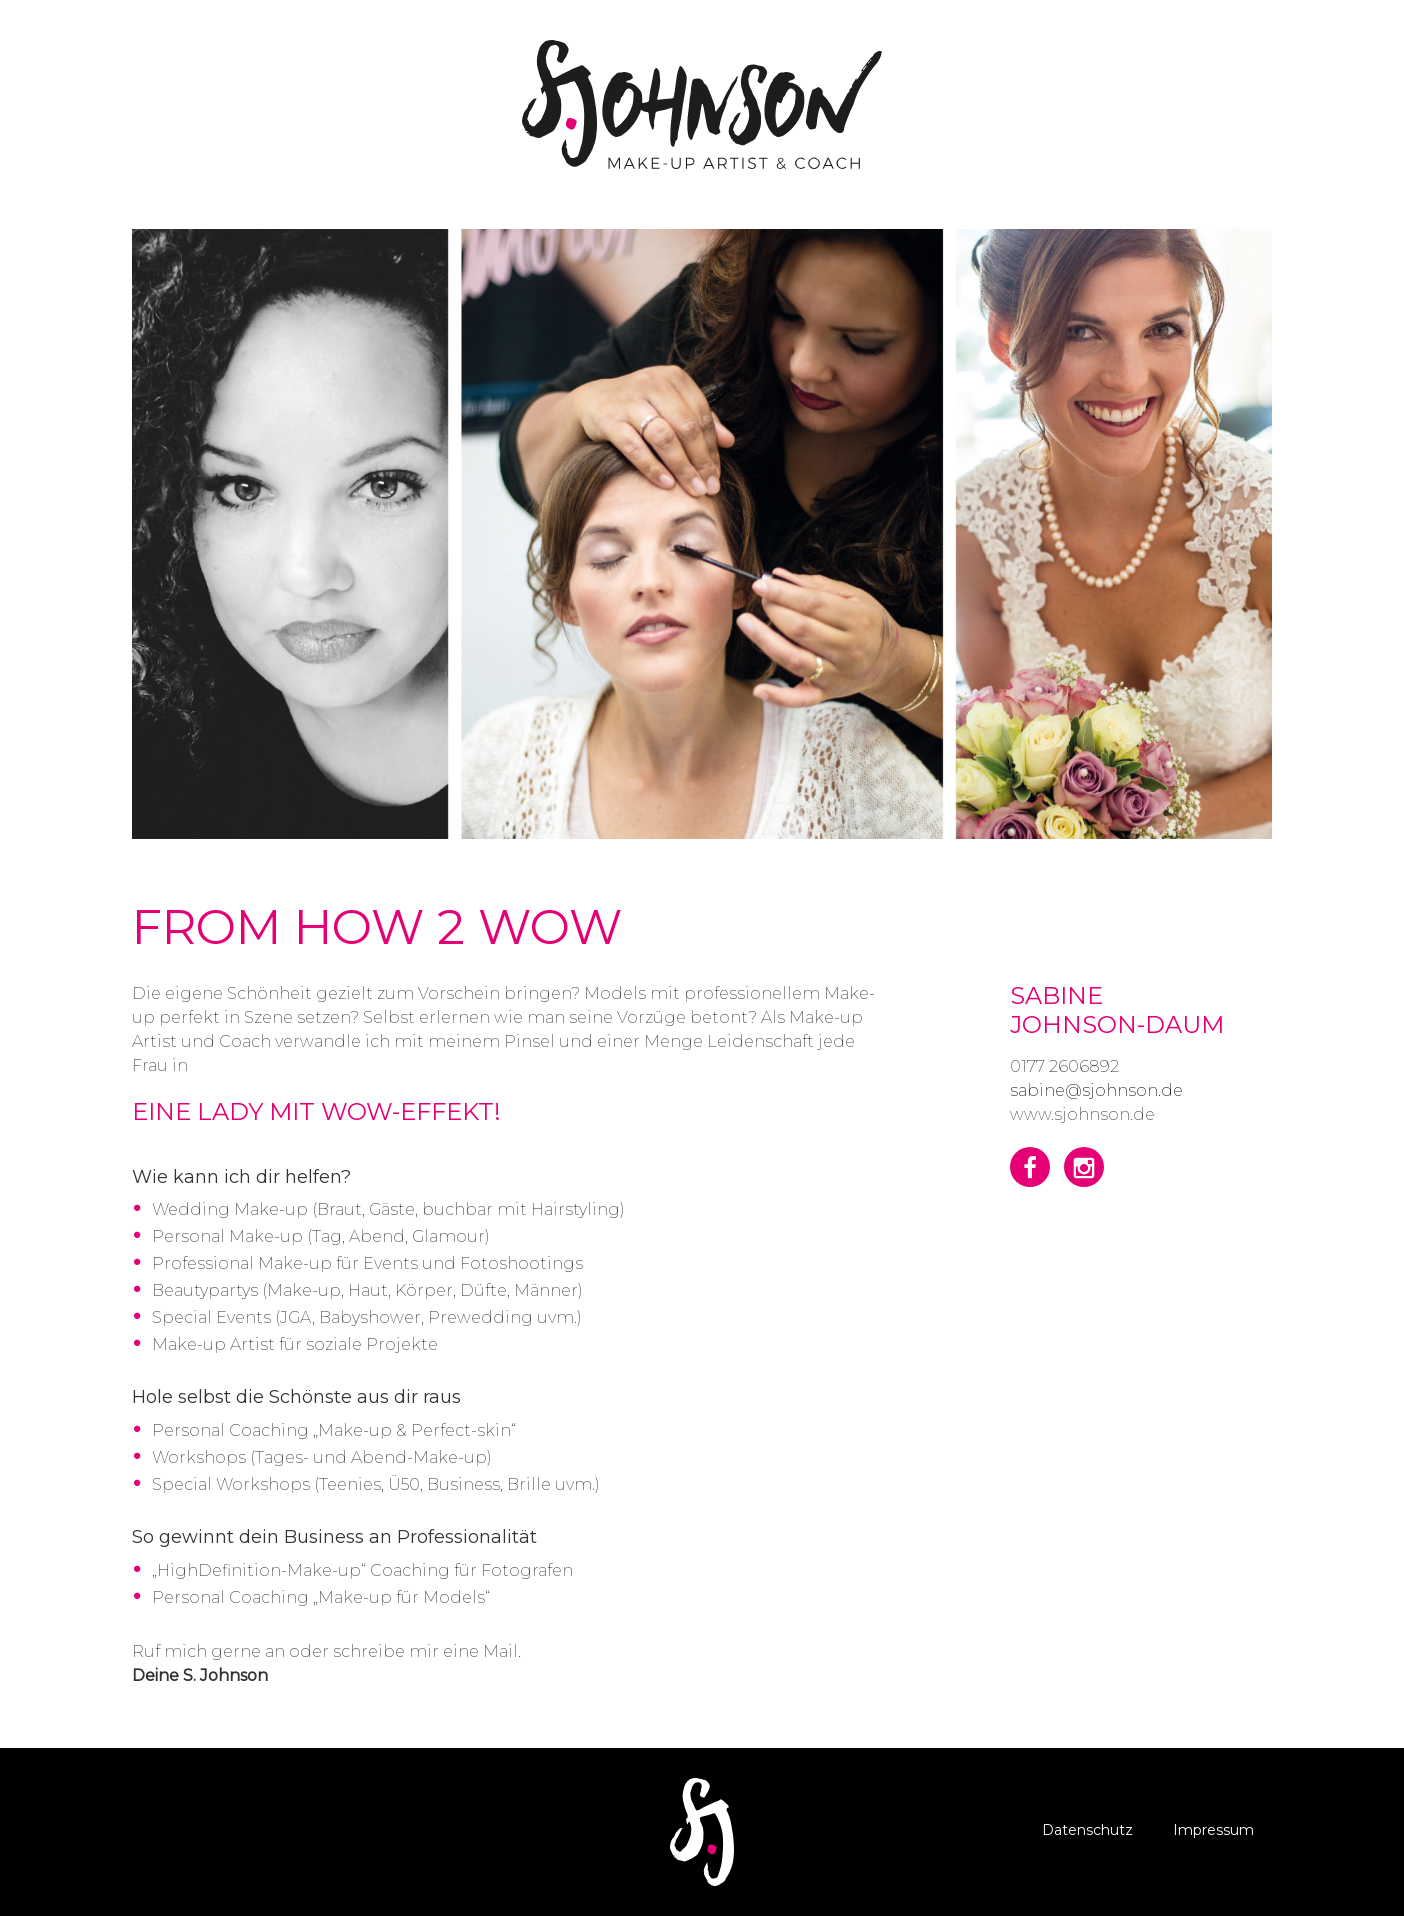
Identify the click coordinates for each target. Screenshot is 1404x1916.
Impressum (1213, 1830)
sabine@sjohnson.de (1096, 1090)
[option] (702, 534)
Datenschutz (1087, 1830)
